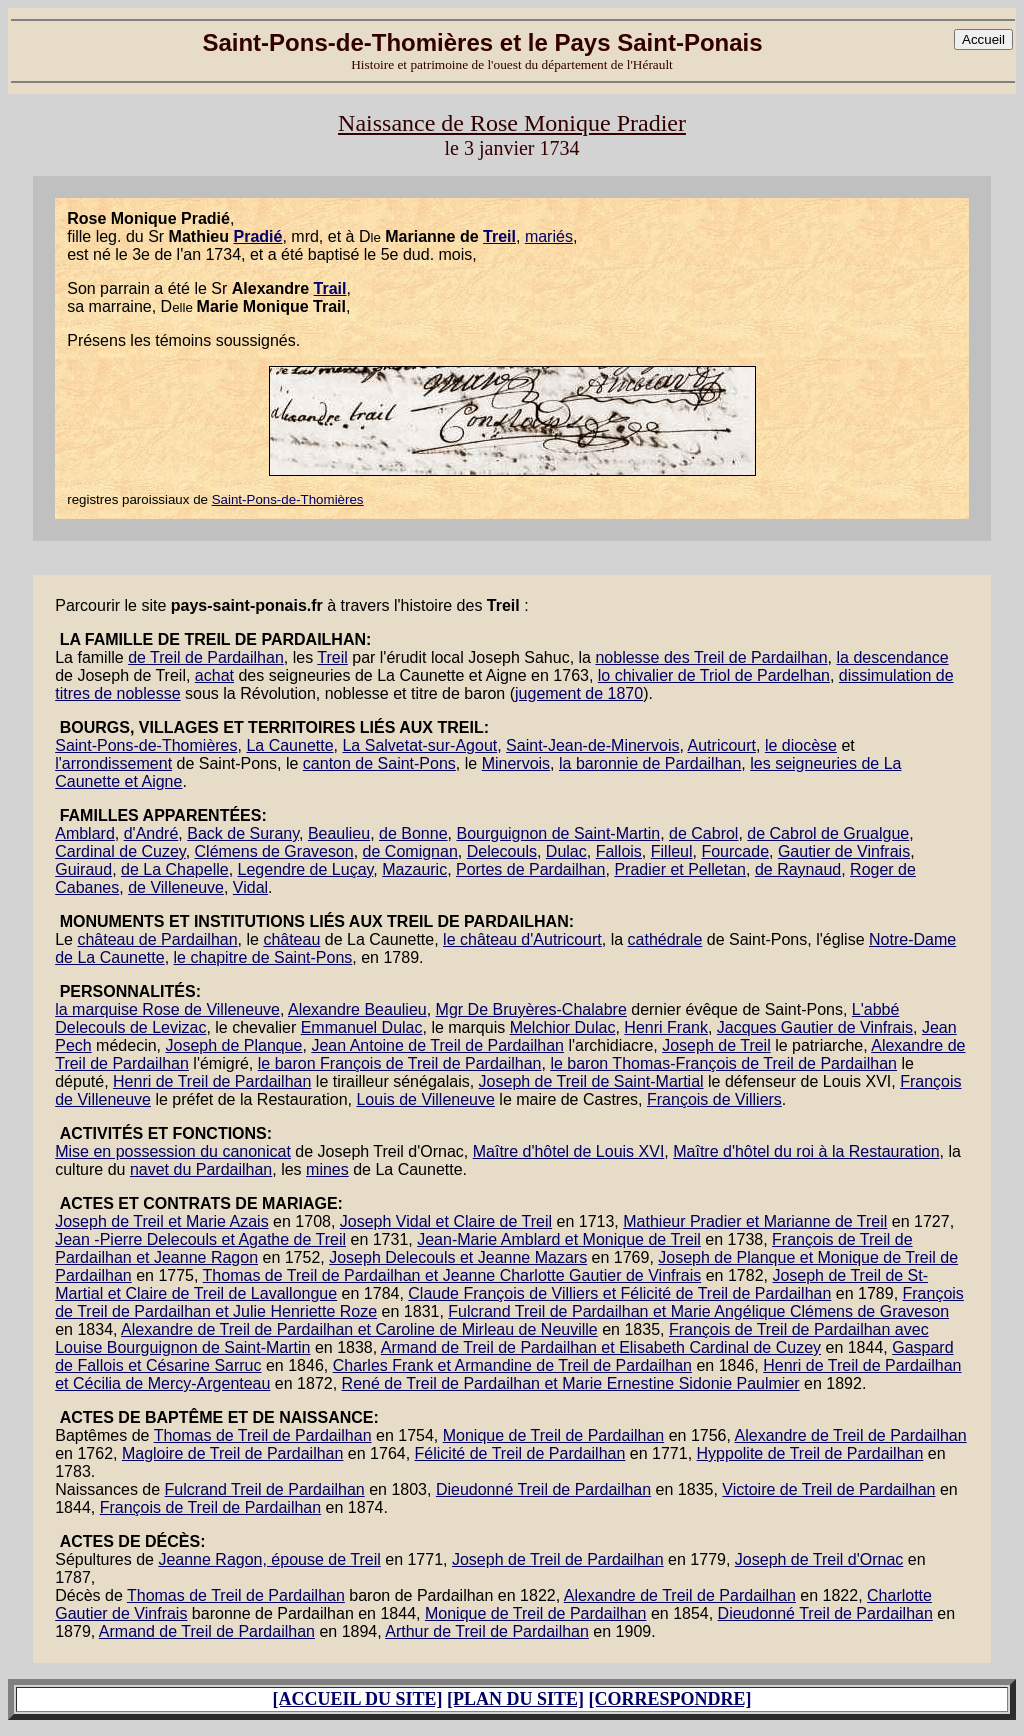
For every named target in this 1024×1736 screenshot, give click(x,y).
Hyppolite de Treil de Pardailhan (810, 1453)
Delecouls (502, 851)
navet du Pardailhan (201, 1169)
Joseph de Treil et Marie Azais (161, 1221)
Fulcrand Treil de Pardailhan (265, 1489)
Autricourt (722, 745)
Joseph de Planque (233, 1045)
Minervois (516, 763)
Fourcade (735, 851)
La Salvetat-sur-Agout (419, 745)
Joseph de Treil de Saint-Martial (591, 1081)
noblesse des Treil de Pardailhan (711, 657)
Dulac (566, 851)
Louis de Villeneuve (425, 1099)
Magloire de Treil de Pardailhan (232, 1453)
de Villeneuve (176, 887)
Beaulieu (339, 833)
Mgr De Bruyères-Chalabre (531, 1009)
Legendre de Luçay (306, 869)
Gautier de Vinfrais (844, 851)
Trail (330, 288)
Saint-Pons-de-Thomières (288, 499)
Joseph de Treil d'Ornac (819, 1559)
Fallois (619, 851)
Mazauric (414, 869)
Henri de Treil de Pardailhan (212, 1081)
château (291, 939)
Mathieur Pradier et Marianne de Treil (755, 1221)
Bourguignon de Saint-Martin (558, 833)
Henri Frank (666, 1027)
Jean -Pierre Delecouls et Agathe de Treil (200, 1239)
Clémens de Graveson (274, 851)
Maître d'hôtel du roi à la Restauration (806, 1151)
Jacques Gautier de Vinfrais (815, 1027)
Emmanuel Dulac (362, 1027)
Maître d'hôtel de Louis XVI (569, 1151)
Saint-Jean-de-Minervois (592, 745)
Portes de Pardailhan (530, 869)
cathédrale (665, 939)
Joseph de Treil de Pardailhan (558, 1559)
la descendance (892, 657)
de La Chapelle (175, 869)
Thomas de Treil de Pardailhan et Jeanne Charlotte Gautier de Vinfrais (452, 1275)
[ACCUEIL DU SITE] (357, 1699)
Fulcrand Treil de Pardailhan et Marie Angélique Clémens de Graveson (698, 1311)
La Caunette (289, 745)
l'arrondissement (113, 763)
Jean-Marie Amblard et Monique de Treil (559, 1239)
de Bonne (413, 833)
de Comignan (410, 851)
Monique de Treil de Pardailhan (553, 1435)
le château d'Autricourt (522, 939)
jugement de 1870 (579, 693)
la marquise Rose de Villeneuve (167, 1009)
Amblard (85, 833)
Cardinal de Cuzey (120, 851)
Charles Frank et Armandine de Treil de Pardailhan (512, 1365)
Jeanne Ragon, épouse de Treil (269, 1559)
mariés (549, 236)
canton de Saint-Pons (379, 763)
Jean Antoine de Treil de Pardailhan (437, 1045)
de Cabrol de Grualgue (828, 833)
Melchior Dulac (563, 1027)
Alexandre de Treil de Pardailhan (851, 1435)
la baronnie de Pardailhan (650, 763)
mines (327, 1169)
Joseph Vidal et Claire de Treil (446, 1221)
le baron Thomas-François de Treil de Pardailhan (723, 1063)
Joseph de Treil (716, 1045)
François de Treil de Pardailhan (210, 1507)
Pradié (257, 236)
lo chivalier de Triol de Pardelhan (714, 675)
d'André (151, 833)
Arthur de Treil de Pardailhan (487, 1631)
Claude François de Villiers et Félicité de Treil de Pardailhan (619, 1293)
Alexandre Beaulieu (357, 1009)
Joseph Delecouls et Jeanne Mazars (458, 1257)
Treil (499, 236)
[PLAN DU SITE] (515, 1699)
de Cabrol (703, 833)
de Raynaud (798, 869)
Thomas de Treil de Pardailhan (263, 1435)
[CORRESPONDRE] (670, 1699)
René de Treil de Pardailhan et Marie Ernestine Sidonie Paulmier (571, 1383)
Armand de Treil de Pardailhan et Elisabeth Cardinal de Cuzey (601, 1347)
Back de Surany (243, 833)
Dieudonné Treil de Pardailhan (543, 1489)
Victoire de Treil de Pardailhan (828, 1489)
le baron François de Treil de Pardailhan (400, 1063)
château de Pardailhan (157, 939)
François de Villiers (714, 1099)
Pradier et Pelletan (680, 869)
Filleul (672, 851)
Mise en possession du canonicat (173, 1151)
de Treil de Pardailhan (206, 657)
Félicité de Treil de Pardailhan (520, 1453)
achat (214, 675)
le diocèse (801, 745)
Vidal (250, 887)
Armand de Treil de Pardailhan (207, 1631)
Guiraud (83, 869)
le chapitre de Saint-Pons (263, 957)
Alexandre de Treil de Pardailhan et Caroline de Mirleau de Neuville (359, 1329)
